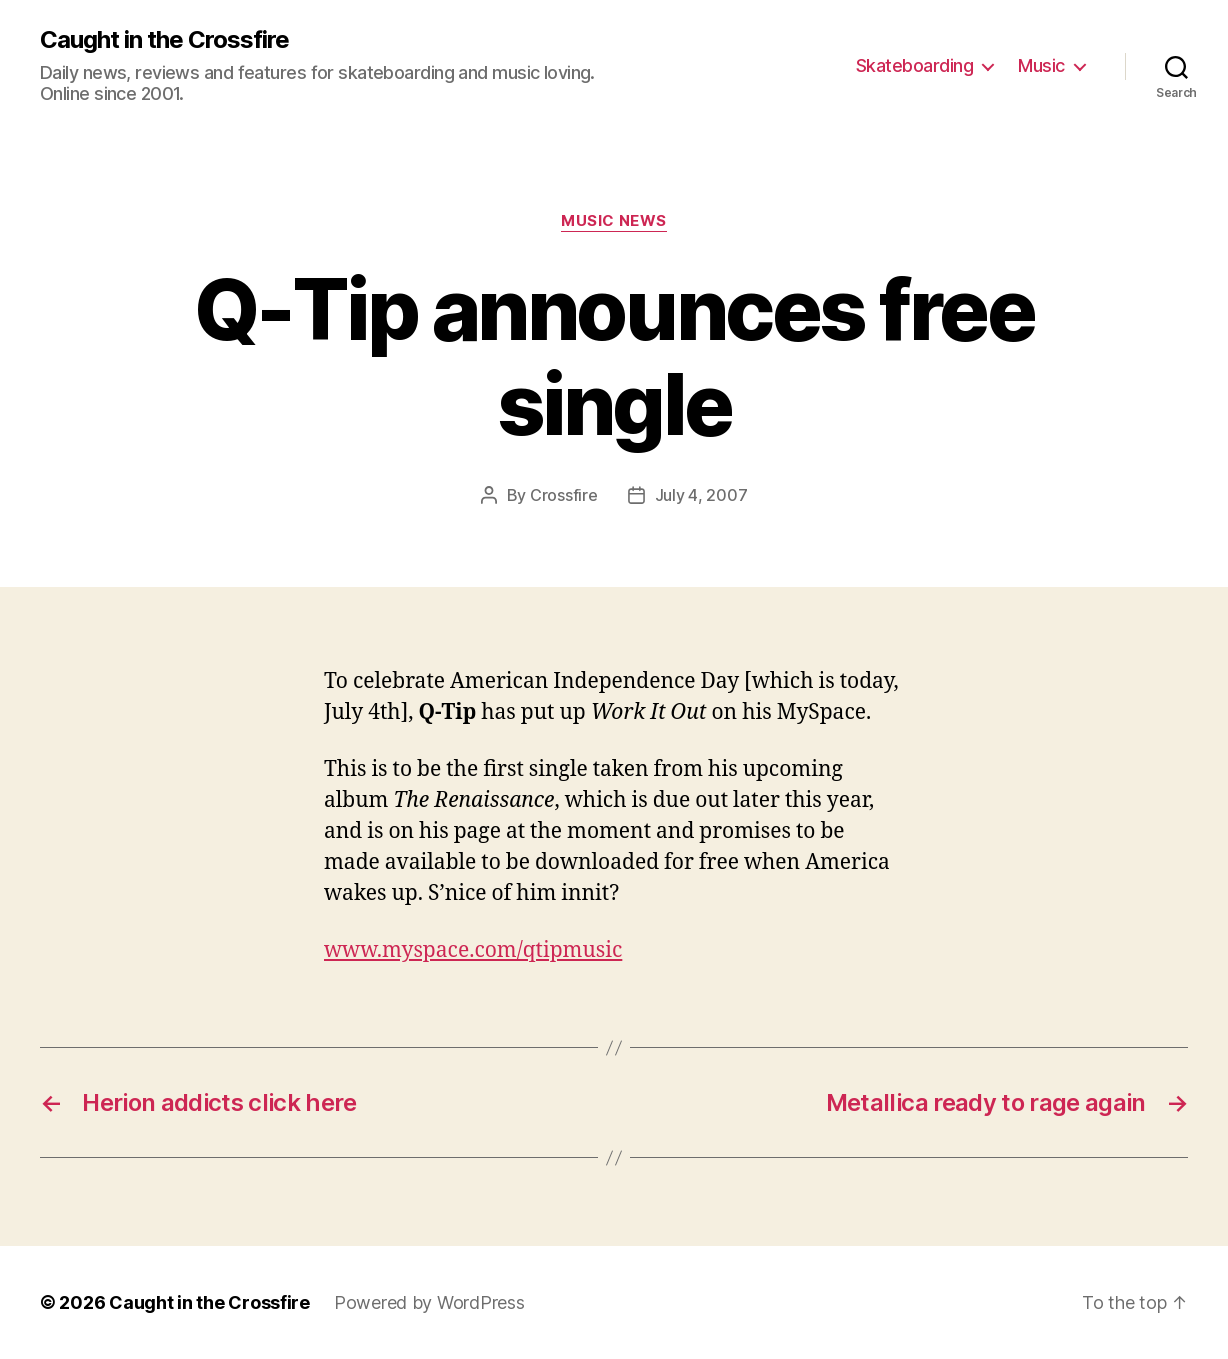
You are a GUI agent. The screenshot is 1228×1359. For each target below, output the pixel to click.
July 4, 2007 (701, 495)
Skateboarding (915, 65)
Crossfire (564, 495)
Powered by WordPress (429, 1302)
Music (1041, 65)
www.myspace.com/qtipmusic (473, 950)
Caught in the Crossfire (164, 40)
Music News (614, 221)
